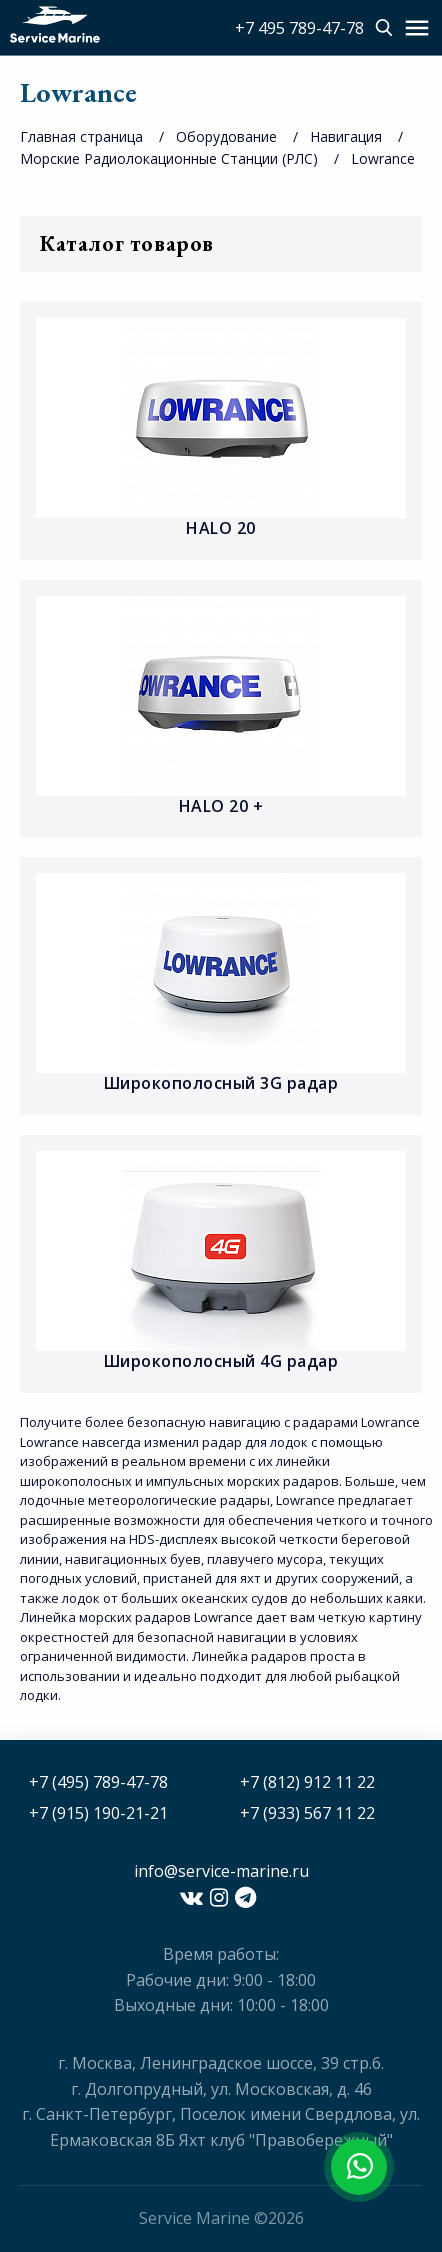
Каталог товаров (221, 243)
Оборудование (226, 136)
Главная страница (81, 136)
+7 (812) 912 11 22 (307, 1782)
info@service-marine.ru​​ (221, 1871)
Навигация (346, 136)
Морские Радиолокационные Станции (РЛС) (169, 158)
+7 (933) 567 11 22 (307, 1813)
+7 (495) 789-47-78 (98, 1782)
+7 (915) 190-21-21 (98, 1813)
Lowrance (383, 158)
